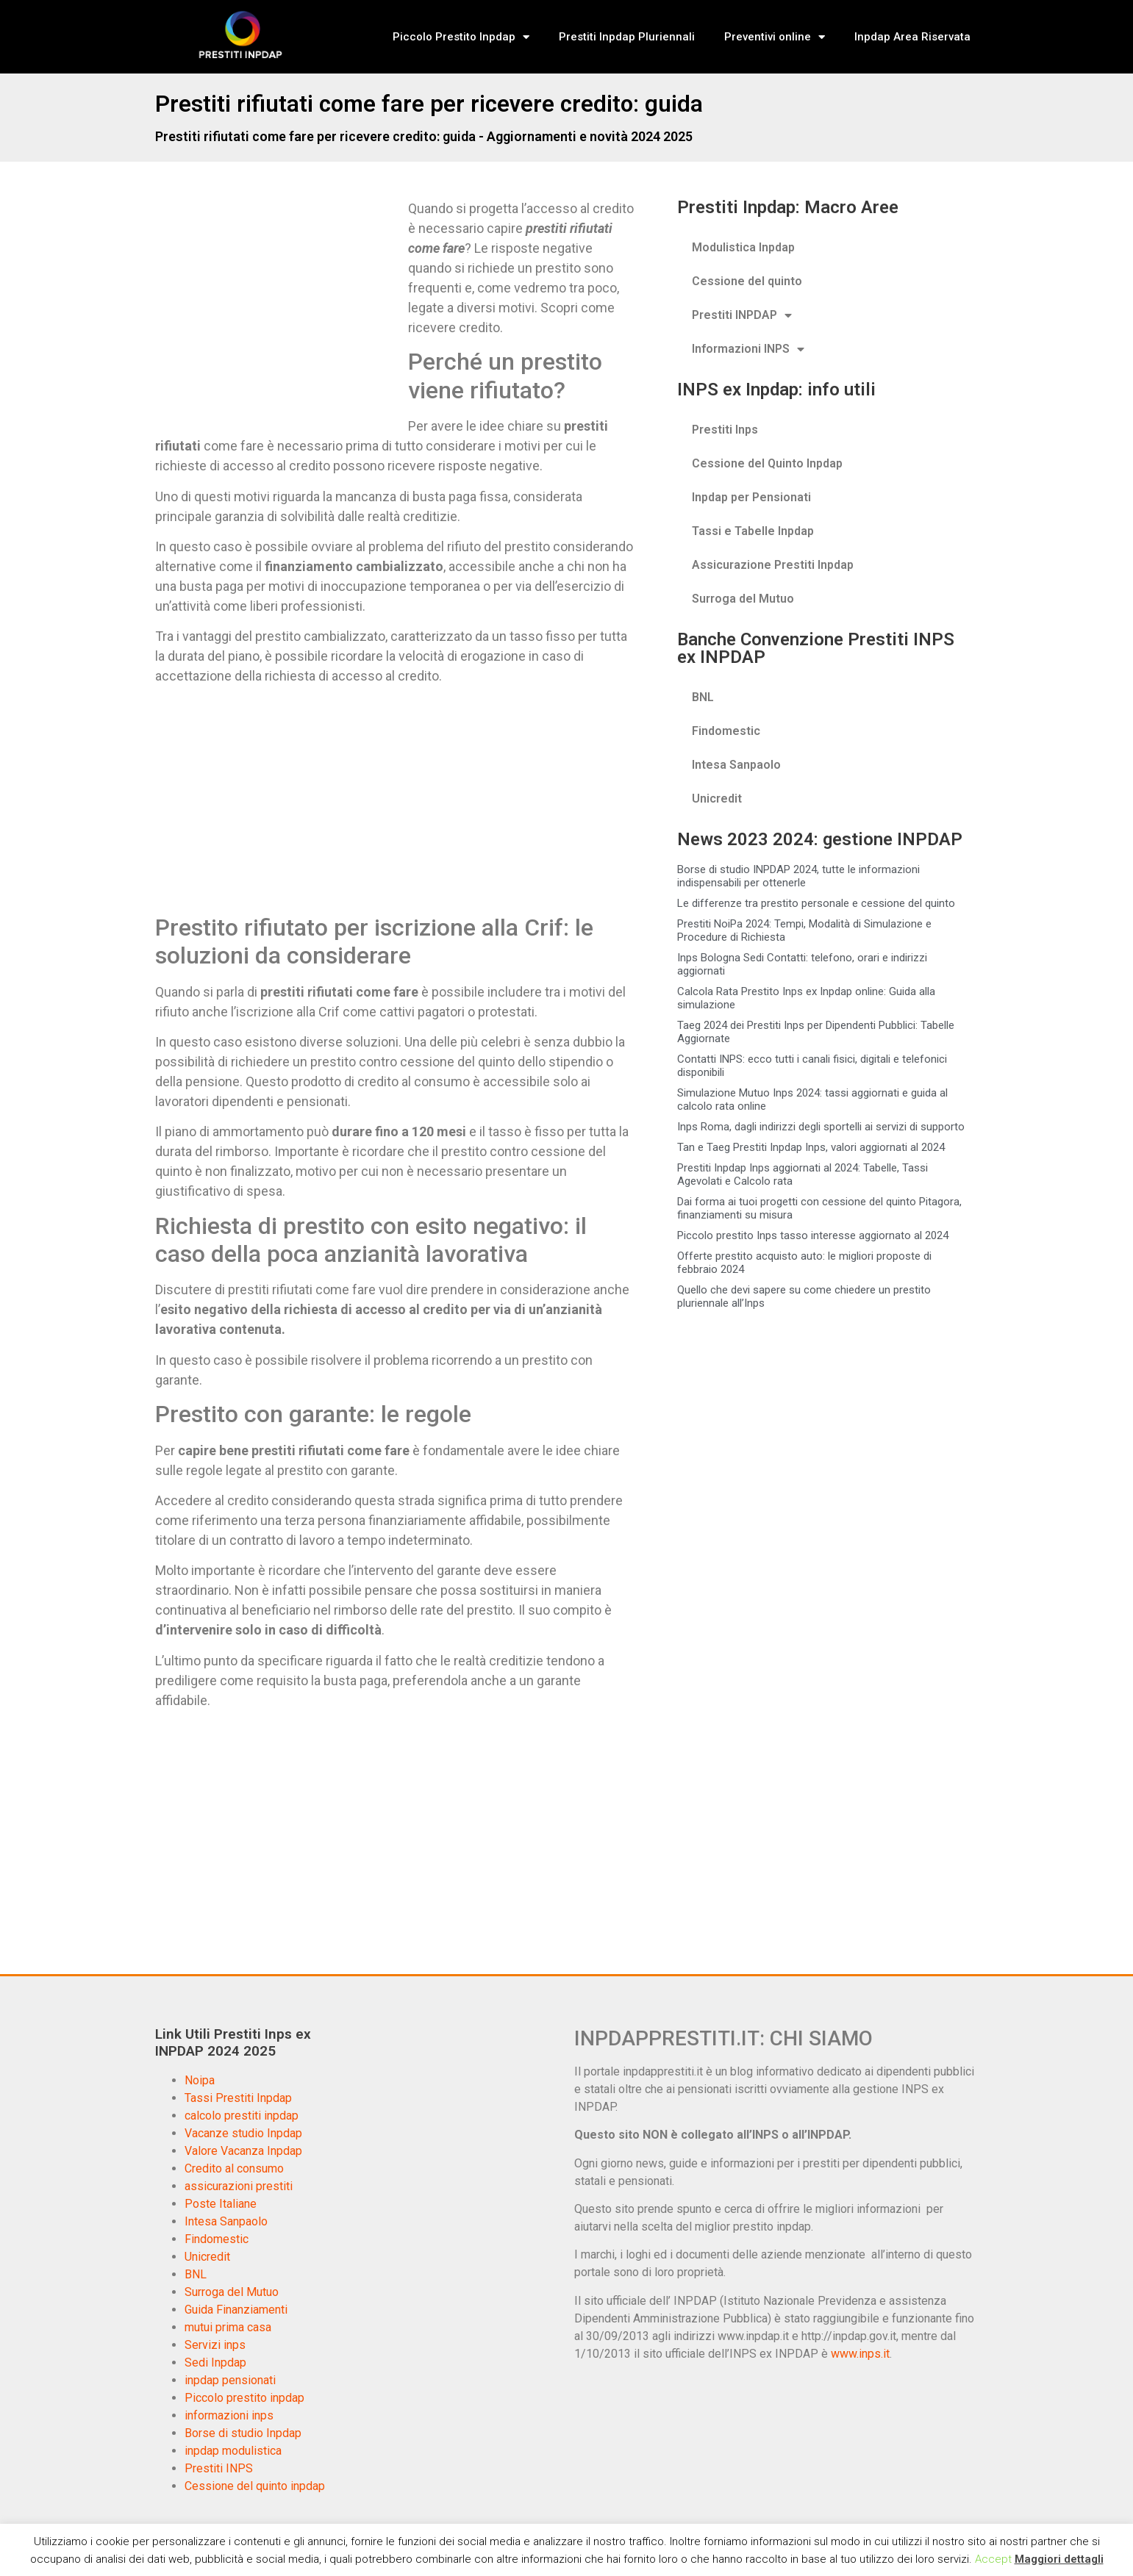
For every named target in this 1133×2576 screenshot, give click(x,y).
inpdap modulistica (233, 2451)
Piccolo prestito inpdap (244, 2398)
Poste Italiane (221, 2204)
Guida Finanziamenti (236, 2310)
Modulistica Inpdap (743, 247)
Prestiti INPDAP (742, 315)
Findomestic (726, 731)
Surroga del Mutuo (743, 599)
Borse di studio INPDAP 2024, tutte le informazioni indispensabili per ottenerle (798, 876)
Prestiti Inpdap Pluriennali (627, 36)
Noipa (200, 2080)
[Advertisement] (278, 307)
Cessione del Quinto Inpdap (767, 463)
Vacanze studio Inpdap (243, 2133)
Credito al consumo (234, 2168)
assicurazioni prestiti (239, 2186)
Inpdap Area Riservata (912, 36)
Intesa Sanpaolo (736, 765)
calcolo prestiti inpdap (242, 2116)
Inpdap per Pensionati (751, 497)
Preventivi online (774, 37)
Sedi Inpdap (215, 2362)
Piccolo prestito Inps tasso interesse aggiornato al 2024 (812, 1235)
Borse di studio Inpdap (243, 2433)
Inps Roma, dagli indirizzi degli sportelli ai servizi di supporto (821, 1126)
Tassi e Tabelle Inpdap (753, 531)
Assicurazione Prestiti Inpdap (773, 565)
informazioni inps (229, 2415)
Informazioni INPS (748, 349)
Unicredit (717, 799)
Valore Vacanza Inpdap (243, 2151)
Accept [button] (993, 2559)
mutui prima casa (228, 2327)
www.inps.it (860, 2354)
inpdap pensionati (230, 2380)
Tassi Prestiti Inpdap (238, 2098)
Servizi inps (215, 2345)
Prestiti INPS (219, 2468)
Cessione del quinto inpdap (255, 2486)
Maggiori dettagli (1059, 2559)
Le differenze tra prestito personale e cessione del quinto (816, 903)
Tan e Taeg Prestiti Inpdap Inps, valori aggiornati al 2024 (811, 1147)
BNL (703, 697)
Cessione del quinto (747, 281)
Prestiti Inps (725, 430)
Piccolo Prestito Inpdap (461, 37)
